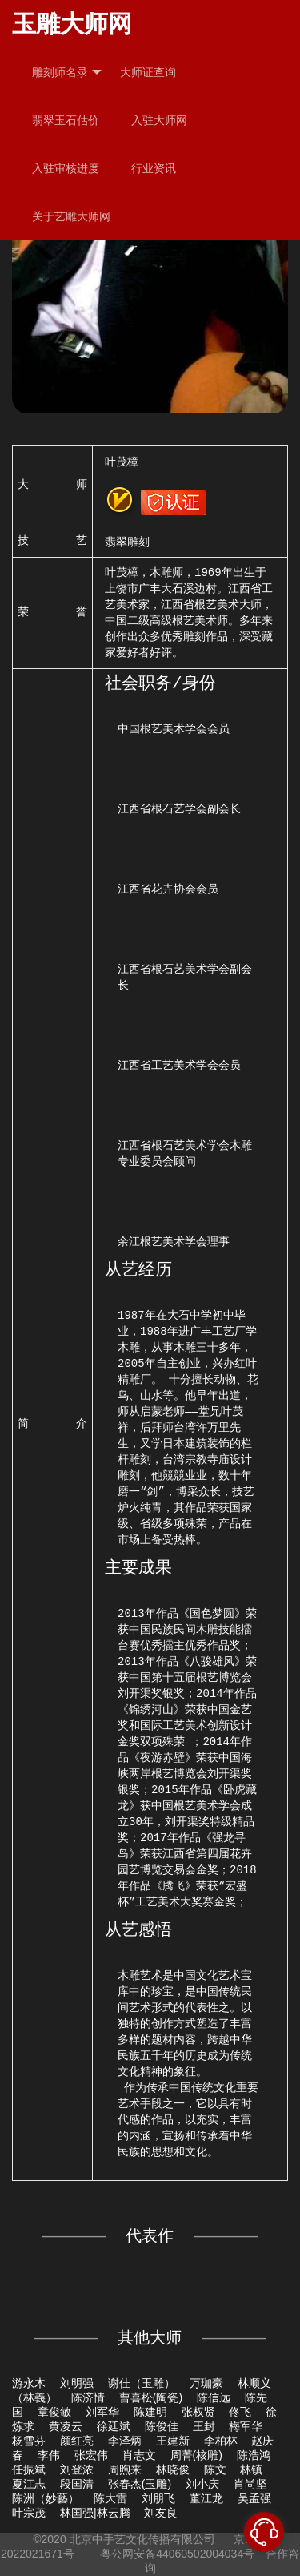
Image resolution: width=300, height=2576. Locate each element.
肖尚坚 (250, 2483)
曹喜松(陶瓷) (150, 2397)
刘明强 (77, 2382)
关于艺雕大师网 (71, 216)
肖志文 (139, 2455)
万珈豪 (206, 2382)
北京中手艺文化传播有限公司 (142, 2539)
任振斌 (29, 2469)
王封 (204, 2426)
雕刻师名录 (67, 72)
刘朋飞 (158, 2498)
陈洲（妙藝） (45, 2498)
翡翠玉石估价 (65, 120)
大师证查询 (148, 72)
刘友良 (161, 2512)
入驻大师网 (159, 120)
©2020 (49, 2539)
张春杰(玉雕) (139, 2483)
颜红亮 (77, 2440)
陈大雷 (110, 2498)
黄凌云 (65, 2426)
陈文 (215, 2469)
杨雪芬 (29, 2440)
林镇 (251, 2469)
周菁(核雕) (196, 2455)
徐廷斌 (113, 2426)
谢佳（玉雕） (141, 2382)
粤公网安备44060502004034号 (177, 2553)
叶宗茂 (29, 2512)
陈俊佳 (161, 2426)
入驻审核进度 (65, 168)
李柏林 (221, 2440)
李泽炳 (125, 2440)
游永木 (29, 2382)
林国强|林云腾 (95, 2512)
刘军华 (102, 2411)
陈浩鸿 (253, 2455)
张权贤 (198, 2411)
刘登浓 (77, 2469)
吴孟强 (254, 2498)
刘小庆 (202, 2483)
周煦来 (125, 2469)
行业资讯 (153, 168)
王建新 (173, 2440)
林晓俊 (173, 2469)
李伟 (49, 2455)
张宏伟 (91, 2455)
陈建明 (150, 2411)
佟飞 (240, 2411)
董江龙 (206, 2498)
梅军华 (245, 2426)
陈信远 (213, 2397)
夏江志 (29, 2483)
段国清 (77, 2483)
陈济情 (88, 2397)
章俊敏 (54, 2411)
